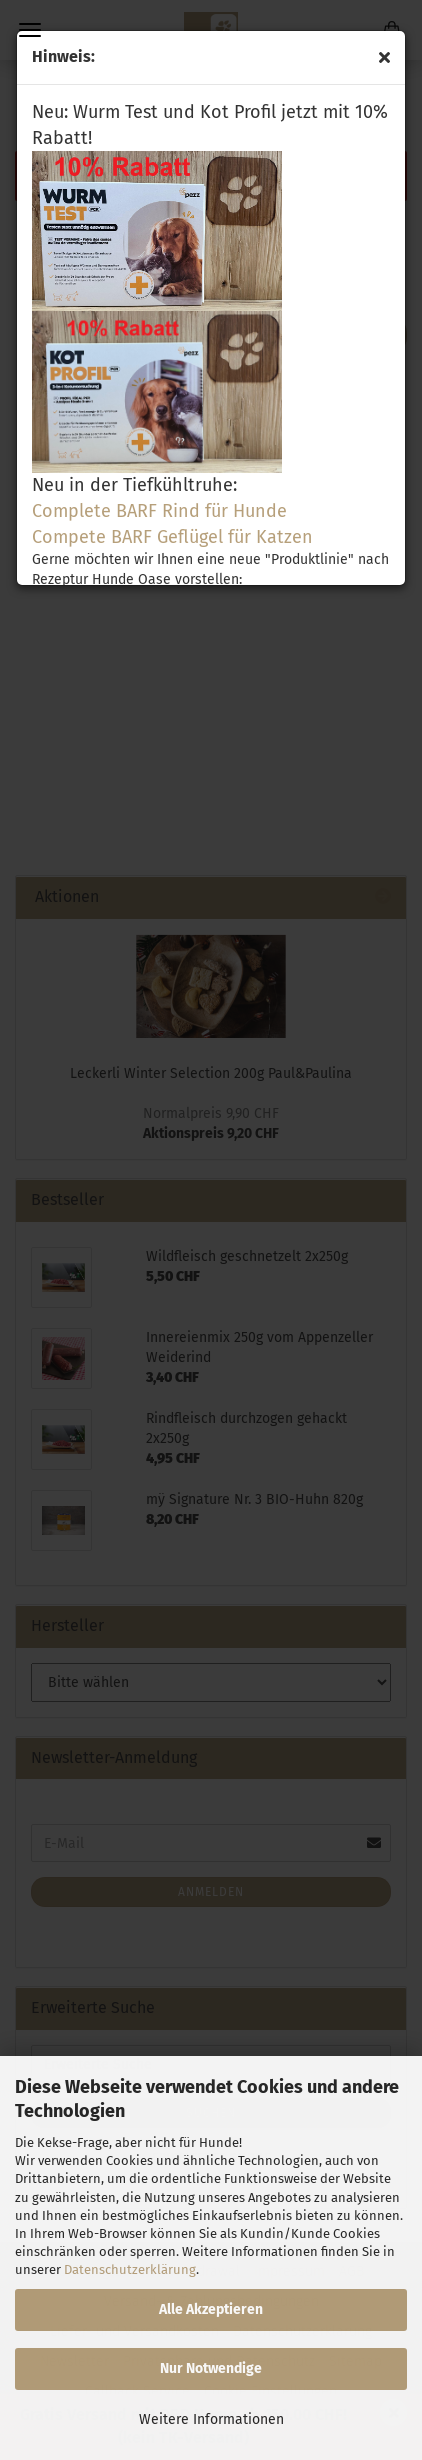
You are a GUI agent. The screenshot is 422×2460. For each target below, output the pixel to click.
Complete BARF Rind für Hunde (159, 511)
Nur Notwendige (211, 2368)
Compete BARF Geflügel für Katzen (172, 537)
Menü (30, 30)
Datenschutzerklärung (130, 2269)
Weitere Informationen (211, 2419)
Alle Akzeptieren (211, 2309)
